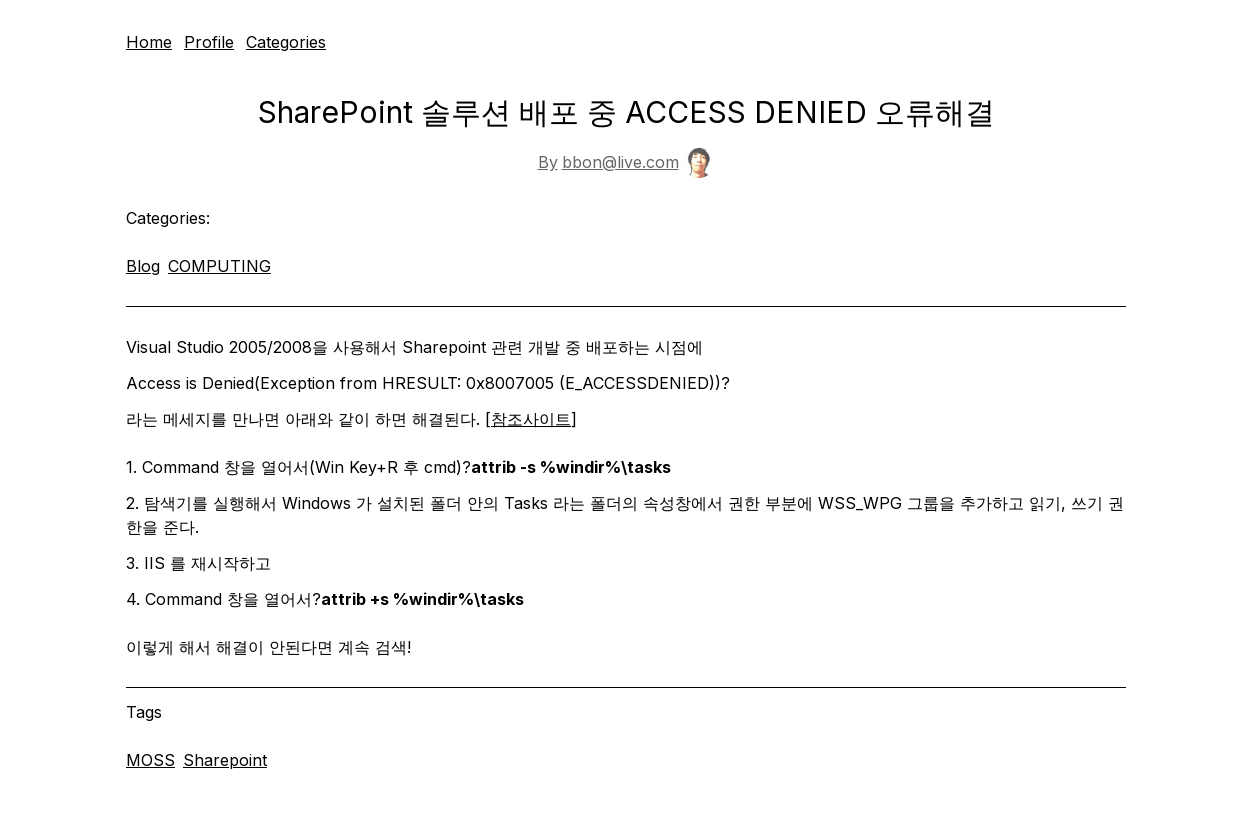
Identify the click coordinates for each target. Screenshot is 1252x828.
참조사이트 (531, 419)
